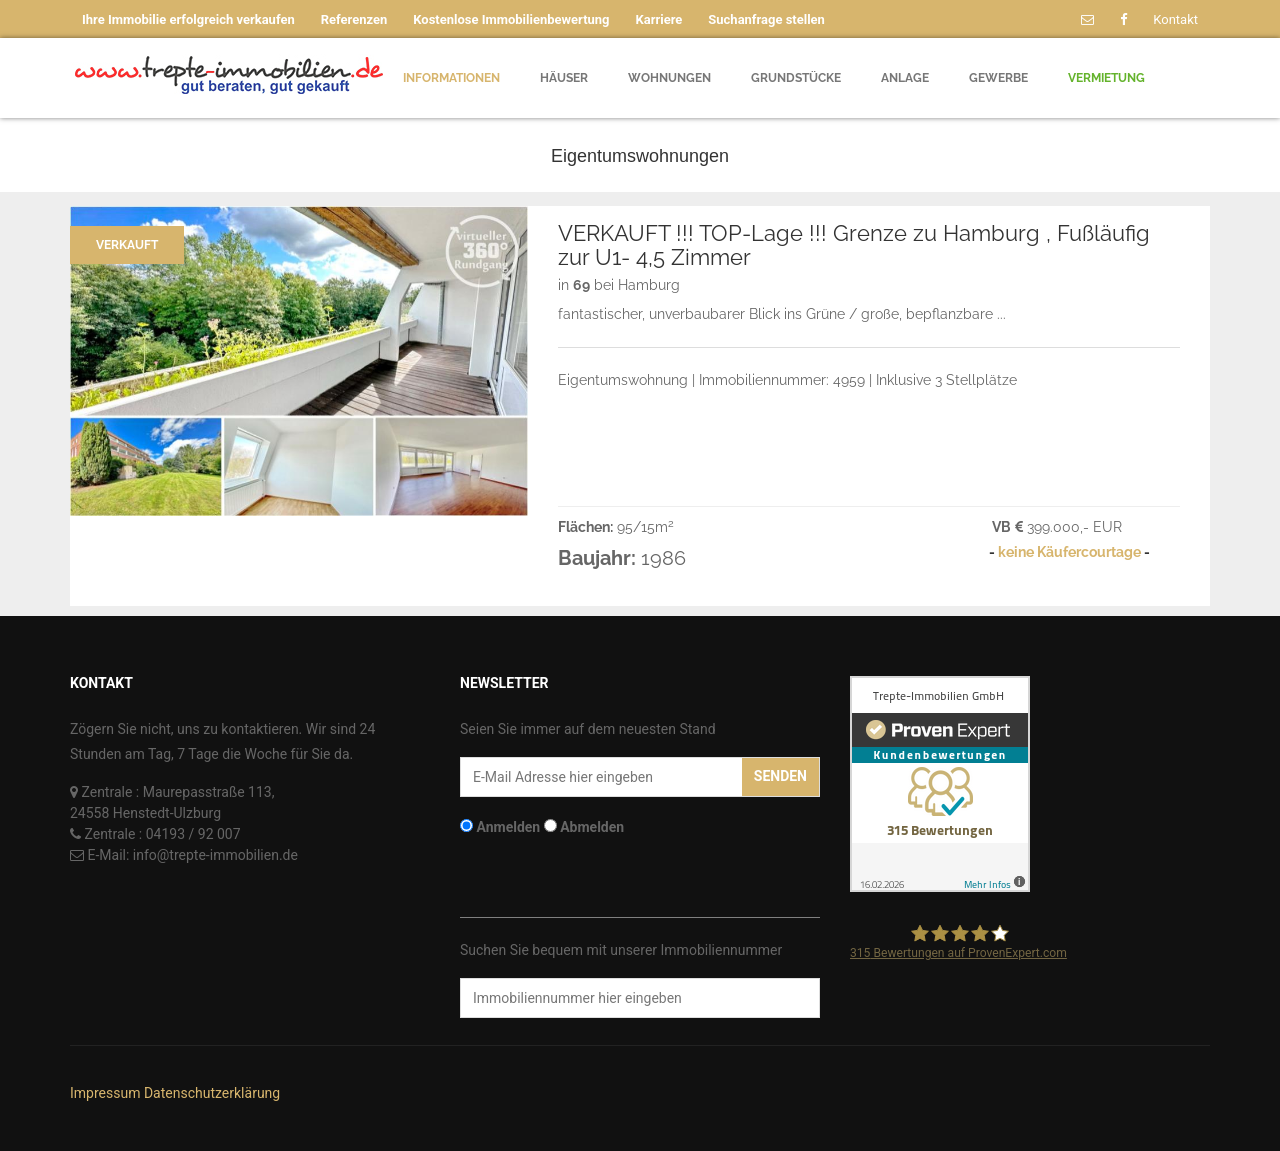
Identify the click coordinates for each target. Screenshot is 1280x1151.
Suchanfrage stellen (766, 19)
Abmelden (592, 827)
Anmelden (508, 827)
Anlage (905, 78)
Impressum (105, 1093)
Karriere (659, 19)
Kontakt (1175, 19)
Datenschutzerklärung (212, 1093)
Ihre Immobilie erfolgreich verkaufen (188, 19)
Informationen (451, 78)
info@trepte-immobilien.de (215, 855)
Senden (780, 776)
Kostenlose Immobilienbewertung (511, 19)
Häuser (564, 78)
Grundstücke (796, 78)
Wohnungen (669, 78)
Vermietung (1106, 78)
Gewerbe (998, 78)
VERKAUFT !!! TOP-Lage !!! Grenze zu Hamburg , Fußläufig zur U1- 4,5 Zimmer (854, 245)
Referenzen (354, 19)
